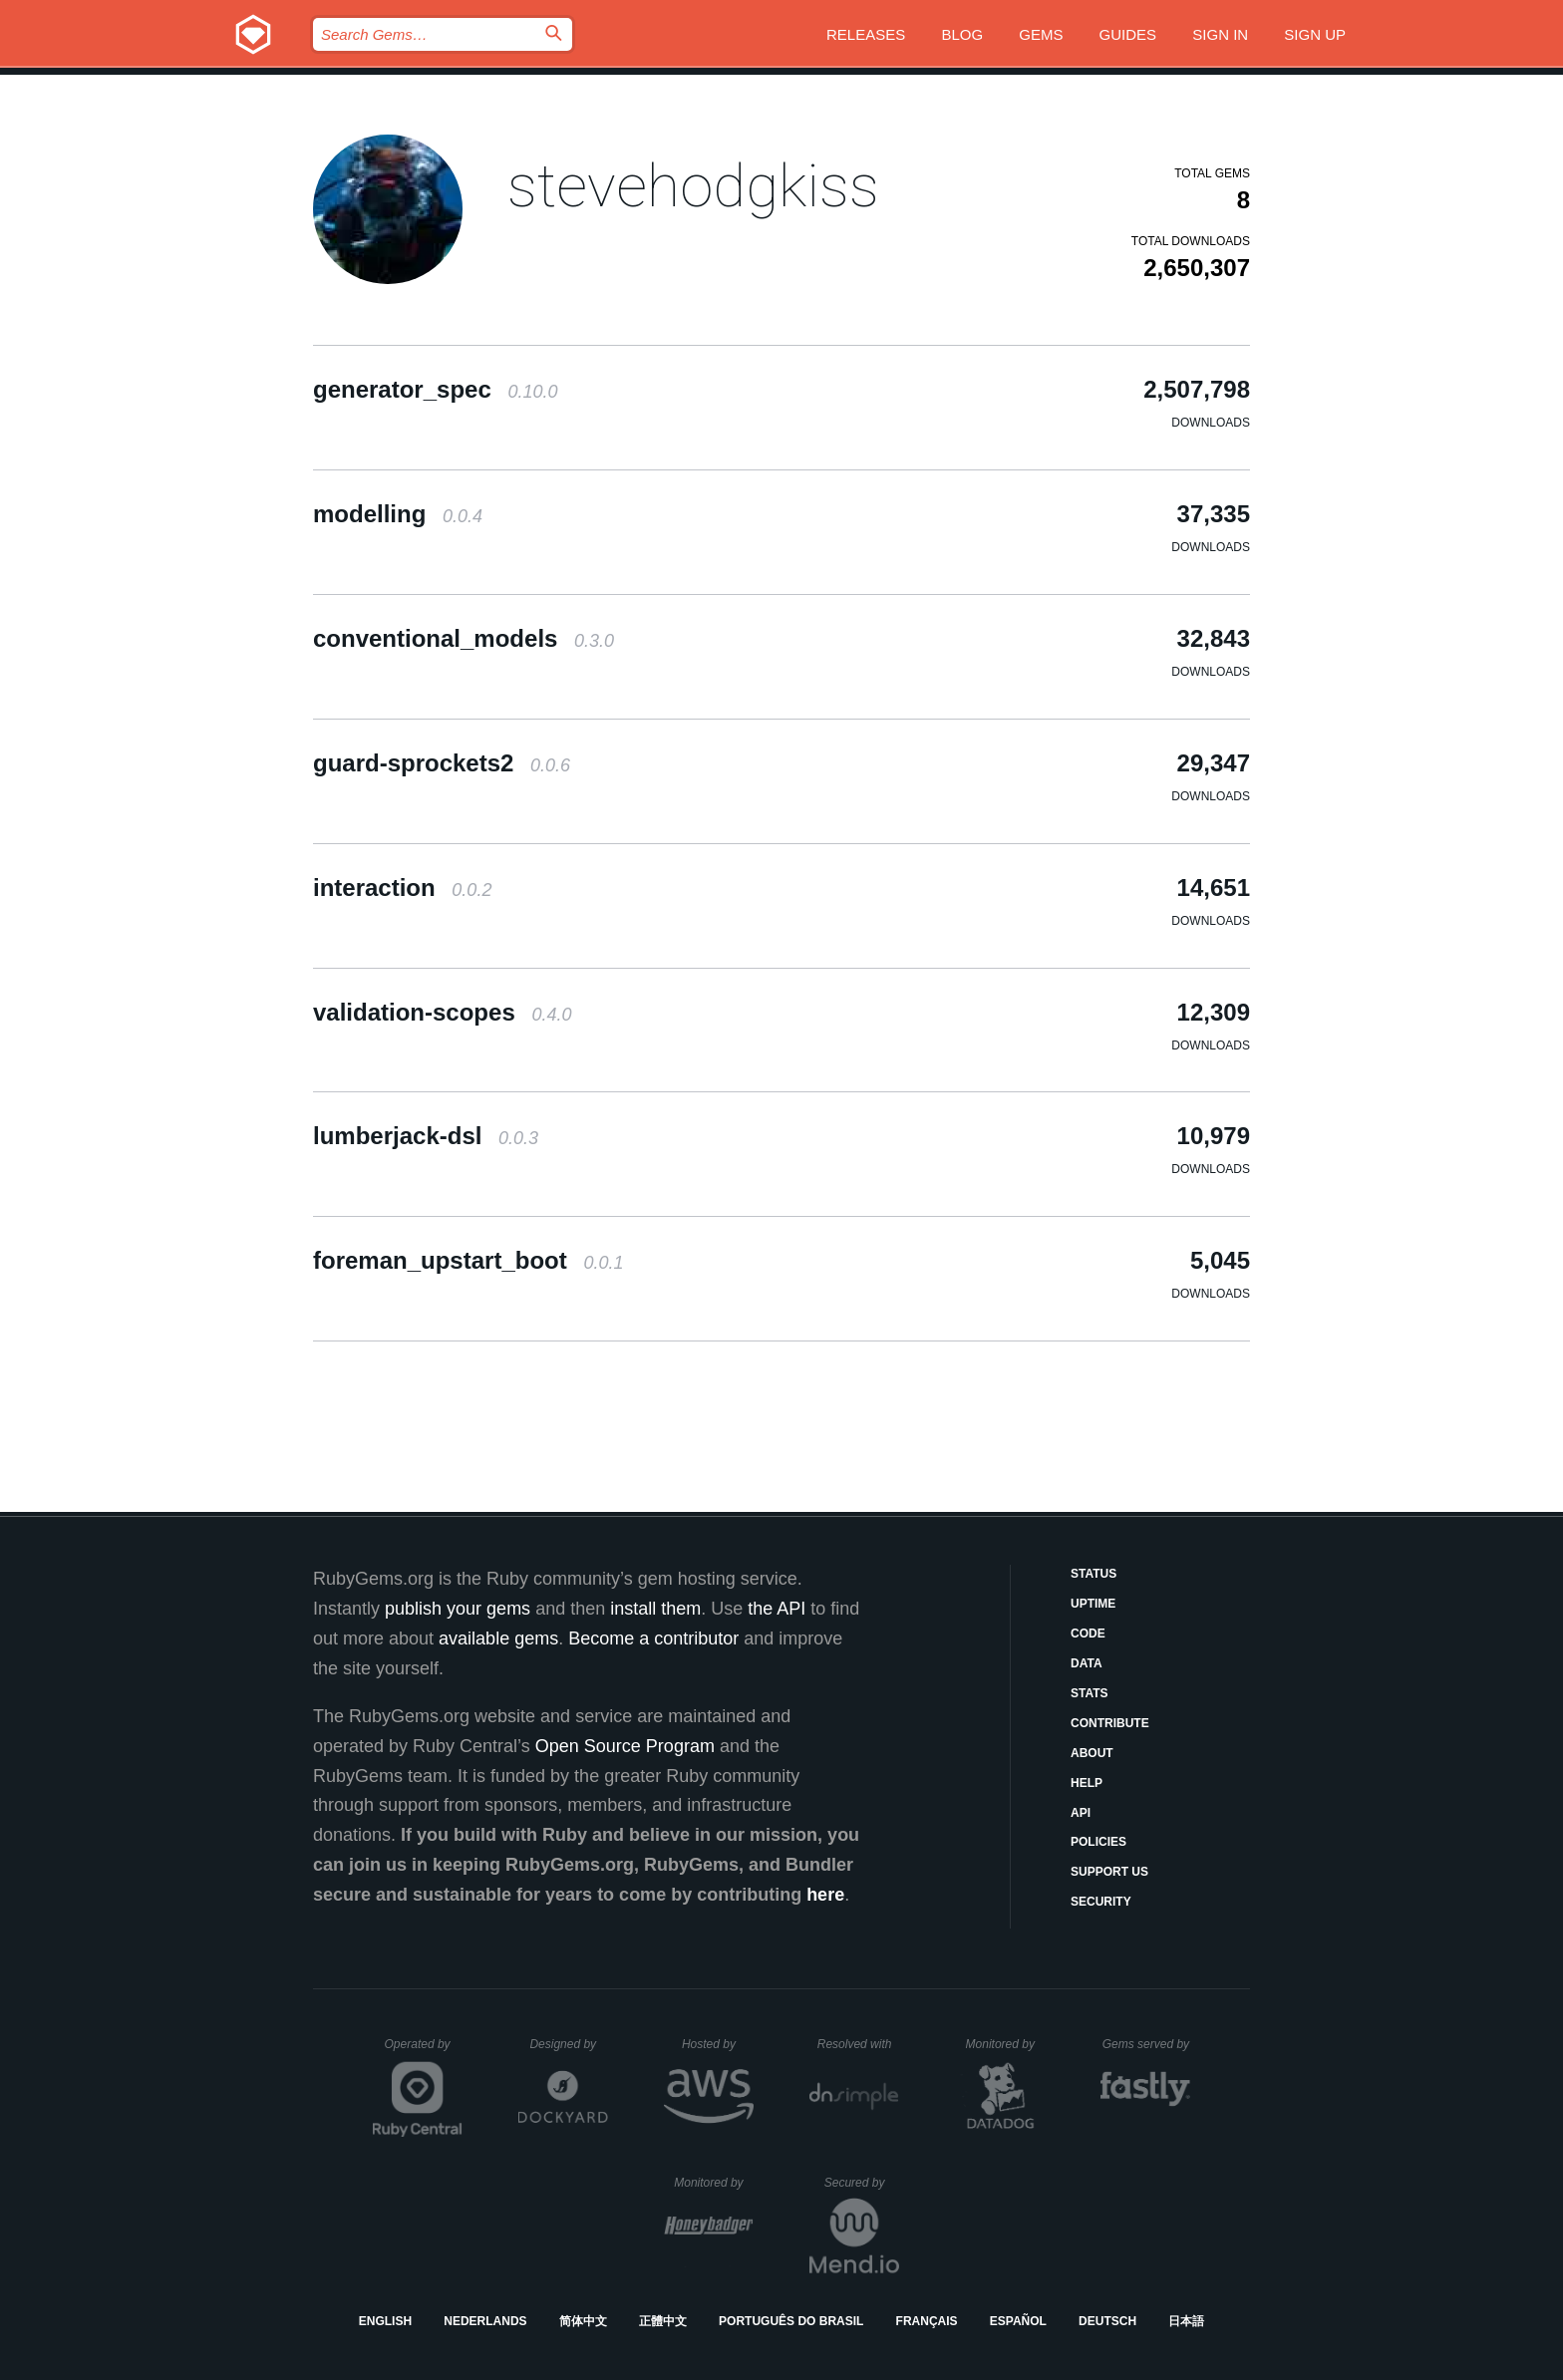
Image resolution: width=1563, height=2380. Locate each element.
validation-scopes (442, 1012)
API (1081, 1813)
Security (1101, 1902)
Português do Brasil (791, 2321)
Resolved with (858, 2044)
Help (1086, 1783)
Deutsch (1107, 2321)
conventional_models (463, 638)
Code (1088, 1633)
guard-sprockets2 (441, 762)
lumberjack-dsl (425, 1135)
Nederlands (485, 2321)
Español (1018, 2321)
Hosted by (718, 2044)
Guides (1128, 34)
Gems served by (1146, 2044)
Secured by (861, 2183)
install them (655, 1609)
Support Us (1109, 1872)
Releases (865, 34)
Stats (1089, 1693)
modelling (397, 513)
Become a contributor (653, 1638)
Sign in (1220, 34)
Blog (962, 34)
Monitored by (1006, 2044)
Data (1086, 1663)
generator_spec (435, 389)
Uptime (1093, 1604)
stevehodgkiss (693, 185)
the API (776, 1609)
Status (1093, 1574)
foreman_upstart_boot (468, 1260)
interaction (402, 887)
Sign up (1315, 34)
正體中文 (663, 2321)
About (1092, 1753)
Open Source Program (625, 1746)
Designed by (568, 2044)
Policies (1098, 1842)
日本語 (1186, 2321)
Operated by (424, 2051)
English (385, 2321)
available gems (498, 1638)
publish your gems (457, 1609)
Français (927, 2321)
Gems (1041, 34)
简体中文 (583, 2321)
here (825, 1895)
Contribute (1110, 1723)
